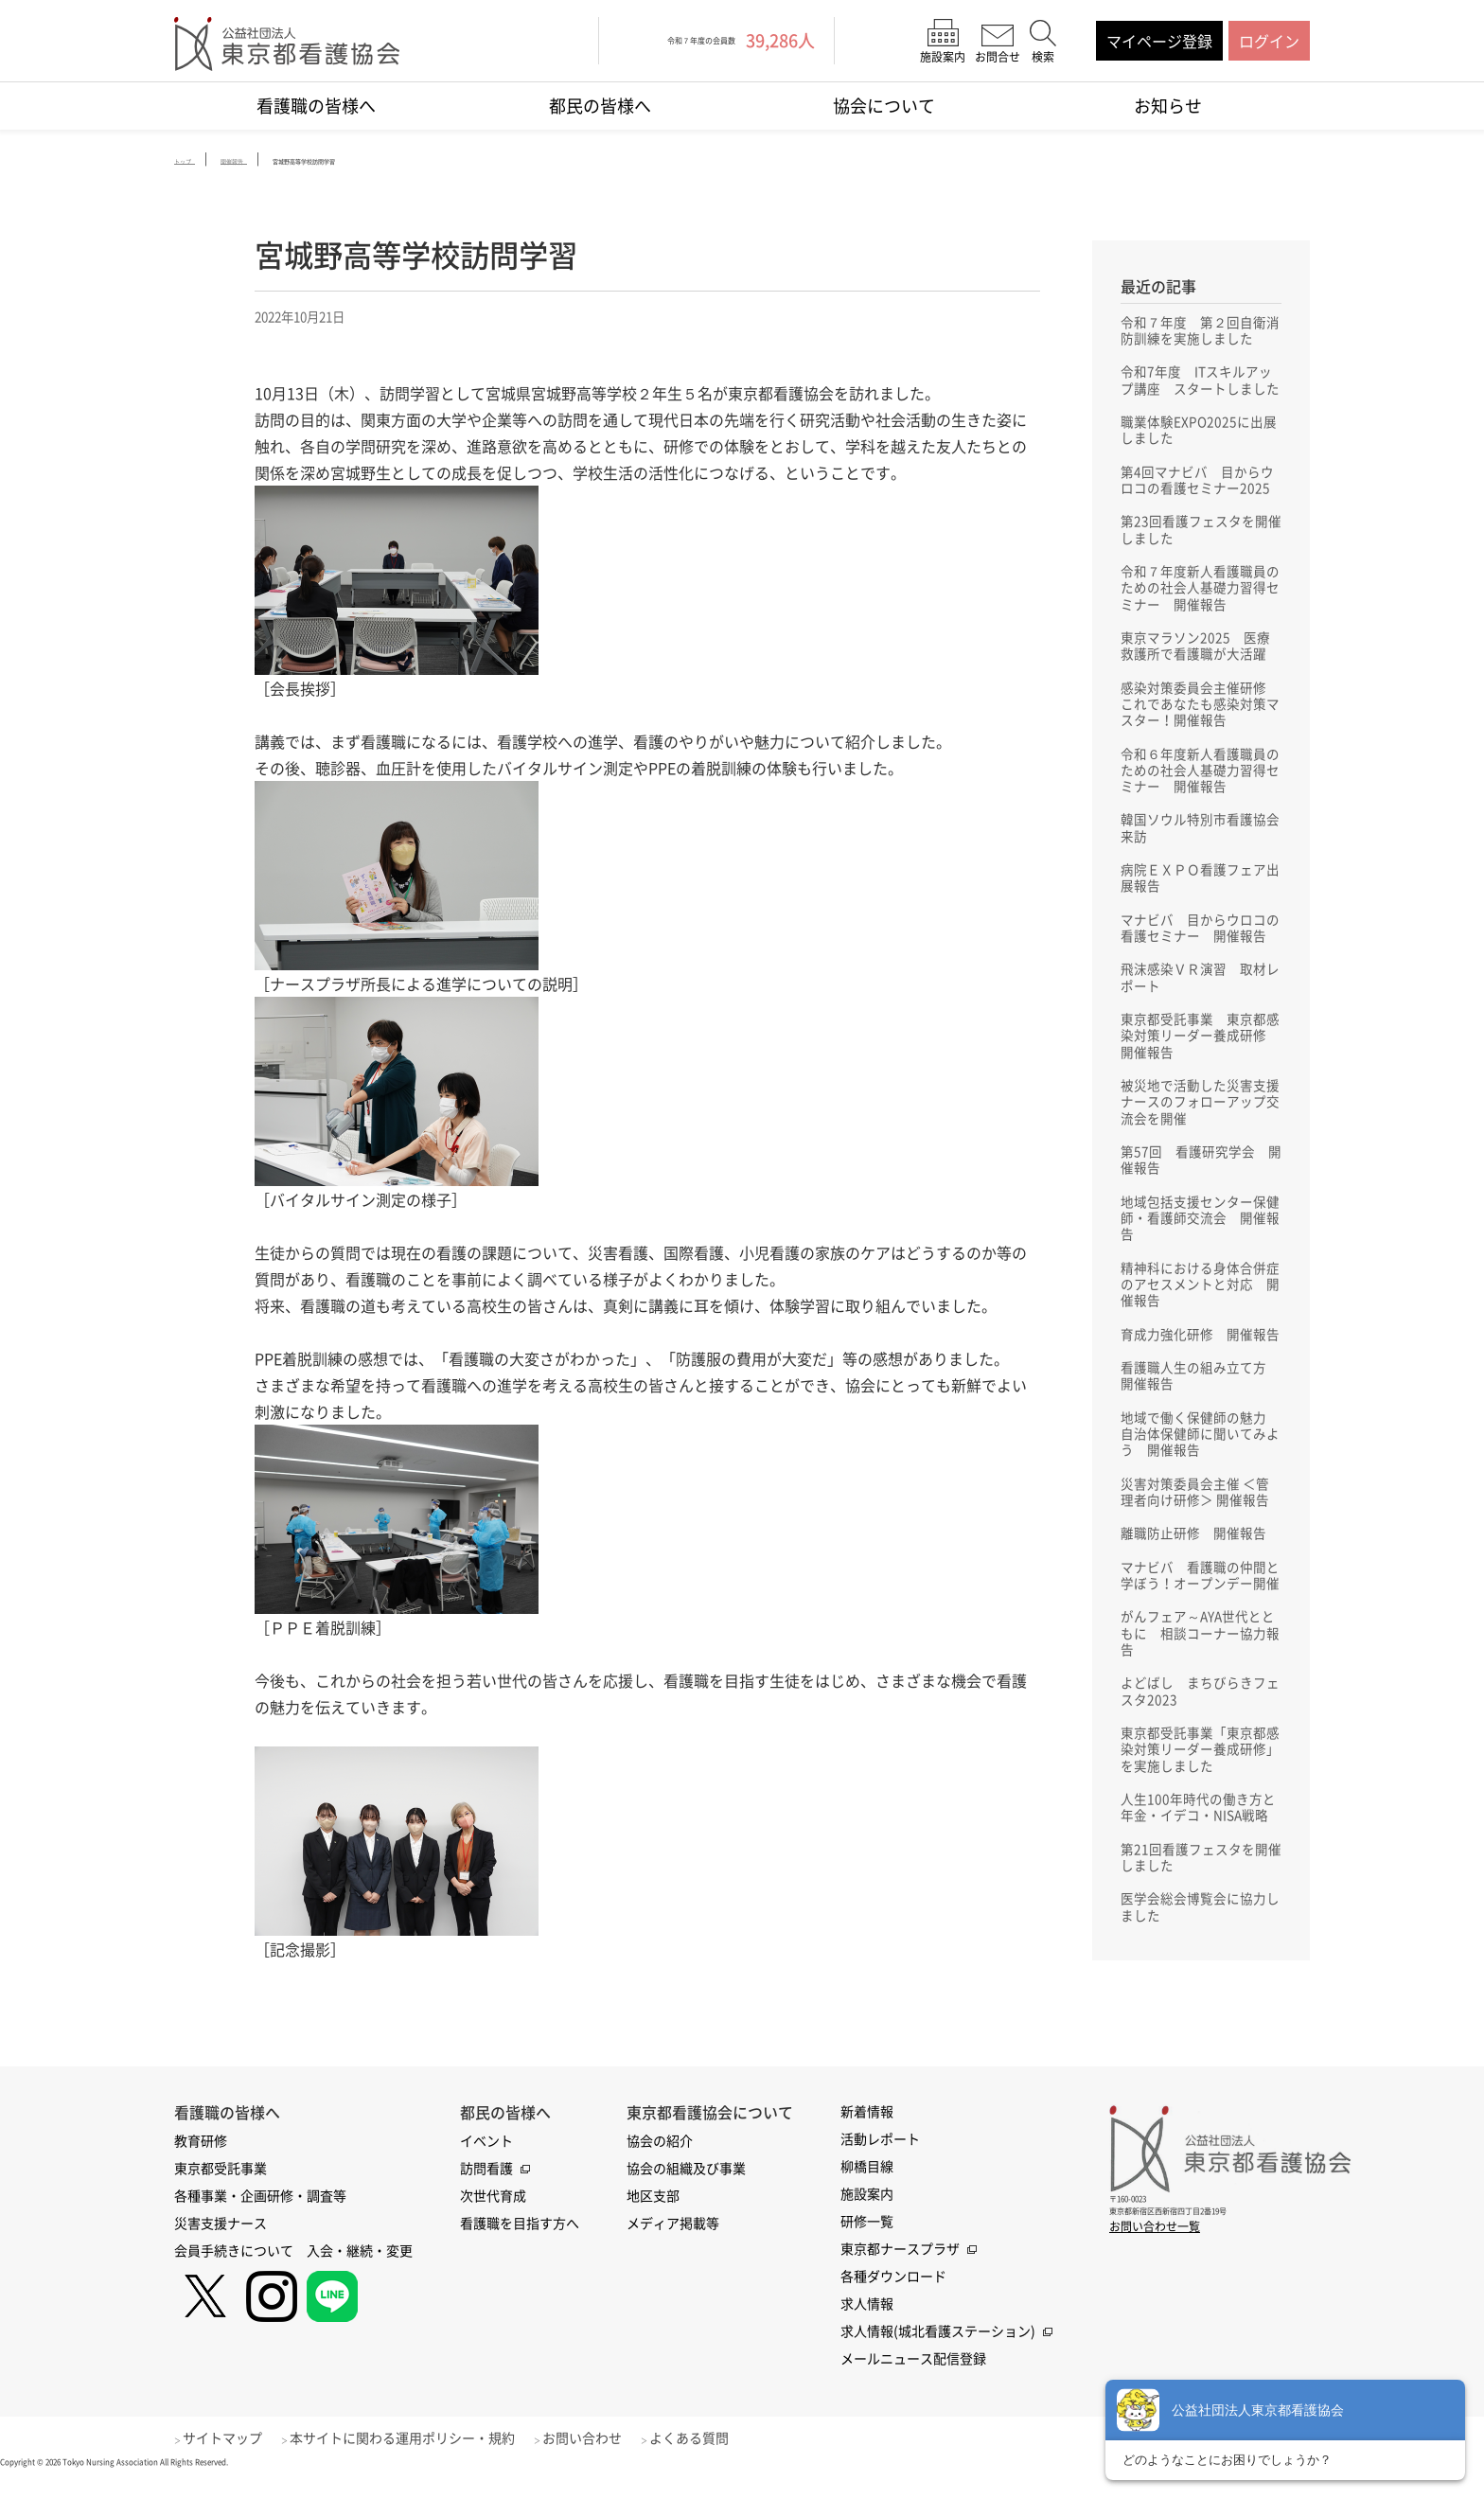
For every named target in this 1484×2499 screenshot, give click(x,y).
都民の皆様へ (600, 105)
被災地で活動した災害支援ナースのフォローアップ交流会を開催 (1200, 1121)
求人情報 (866, 2324)
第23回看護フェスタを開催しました (1201, 534)
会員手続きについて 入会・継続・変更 (293, 2271)
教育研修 (200, 2162)
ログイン (1269, 40)
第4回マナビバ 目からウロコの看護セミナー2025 (1197, 483)
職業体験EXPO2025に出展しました (1199, 432)
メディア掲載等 (673, 2244)
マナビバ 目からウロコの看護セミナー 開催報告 (1200, 943)
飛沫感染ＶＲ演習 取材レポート (1200, 994)
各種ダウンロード (893, 2297)
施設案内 (866, 2215)
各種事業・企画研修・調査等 (260, 2216)
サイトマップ (230, 2459)
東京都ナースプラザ (900, 2269)
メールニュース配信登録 (913, 2379)
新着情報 (866, 2132)
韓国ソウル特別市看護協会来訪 (1200, 841)
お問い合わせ (605, 2459)
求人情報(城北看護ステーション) (937, 2352)
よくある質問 (719, 2459)
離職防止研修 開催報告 (1193, 1564)
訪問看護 (486, 2189)
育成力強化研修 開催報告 (1200, 1360)
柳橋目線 (866, 2187)
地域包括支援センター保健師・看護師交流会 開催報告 (1200, 1240)
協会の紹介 (660, 2162)
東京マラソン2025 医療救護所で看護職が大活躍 (1195, 653)
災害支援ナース (220, 2244)
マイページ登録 (1159, 40)
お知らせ (1168, 105)
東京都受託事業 (220, 2189)
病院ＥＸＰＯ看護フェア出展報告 (1200, 892)
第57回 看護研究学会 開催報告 (1201, 1181)
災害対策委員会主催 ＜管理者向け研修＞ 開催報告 (1195, 1522)
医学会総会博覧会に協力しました (1200, 1948)
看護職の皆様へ (316, 105)
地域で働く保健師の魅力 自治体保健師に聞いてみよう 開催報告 (1200, 1462)
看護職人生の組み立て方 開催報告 (1200, 1403)
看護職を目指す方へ (519, 2244)
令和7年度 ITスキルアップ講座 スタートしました (1200, 381)
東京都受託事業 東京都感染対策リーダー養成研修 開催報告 (1200, 1053)
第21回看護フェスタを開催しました (1201, 1897)
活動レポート (880, 2160)
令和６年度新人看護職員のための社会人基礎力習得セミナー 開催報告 (1200, 780)
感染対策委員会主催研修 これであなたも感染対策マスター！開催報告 (1200, 712)
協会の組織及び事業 (686, 2189)
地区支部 (653, 2216)
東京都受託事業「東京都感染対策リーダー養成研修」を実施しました (1200, 1786)
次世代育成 (493, 2216)
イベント (486, 2162)
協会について (884, 105)
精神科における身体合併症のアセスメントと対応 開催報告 (1200, 1309)
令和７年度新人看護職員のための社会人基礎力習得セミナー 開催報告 (1200, 593)
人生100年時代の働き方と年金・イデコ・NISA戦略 (1198, 1846)
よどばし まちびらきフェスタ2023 (1200, 1727)
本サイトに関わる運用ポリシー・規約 (417, 2459)
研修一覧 (866, 2242)
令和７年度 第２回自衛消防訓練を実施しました (1200, 329)
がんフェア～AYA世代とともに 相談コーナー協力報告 (1200, 1666)
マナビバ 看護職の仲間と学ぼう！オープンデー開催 (1200, 1607)
